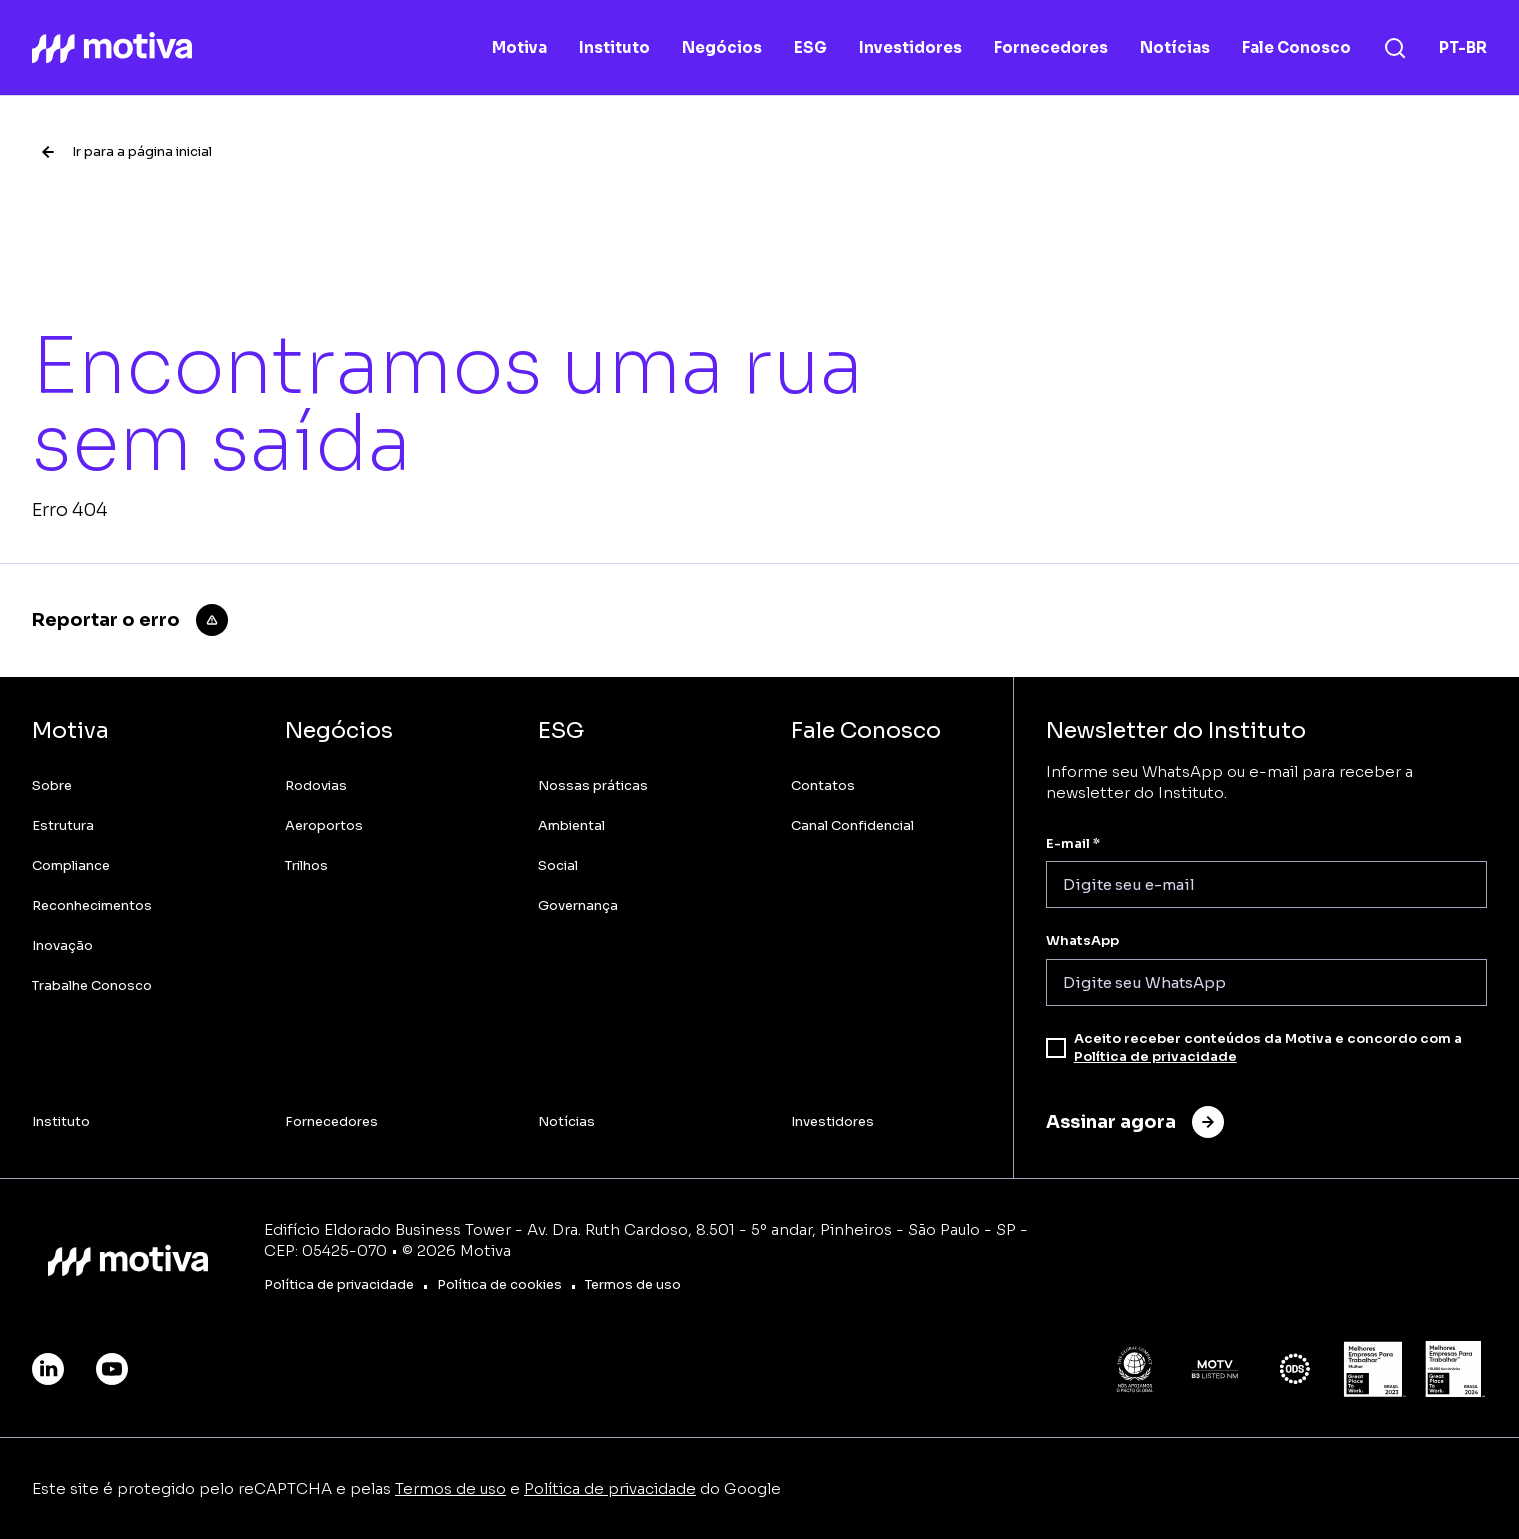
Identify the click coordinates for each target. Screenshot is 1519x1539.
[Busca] (1395, 48)
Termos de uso (450, 1488)
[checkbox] (1056, 1048)
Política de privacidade (1155, 1056)
